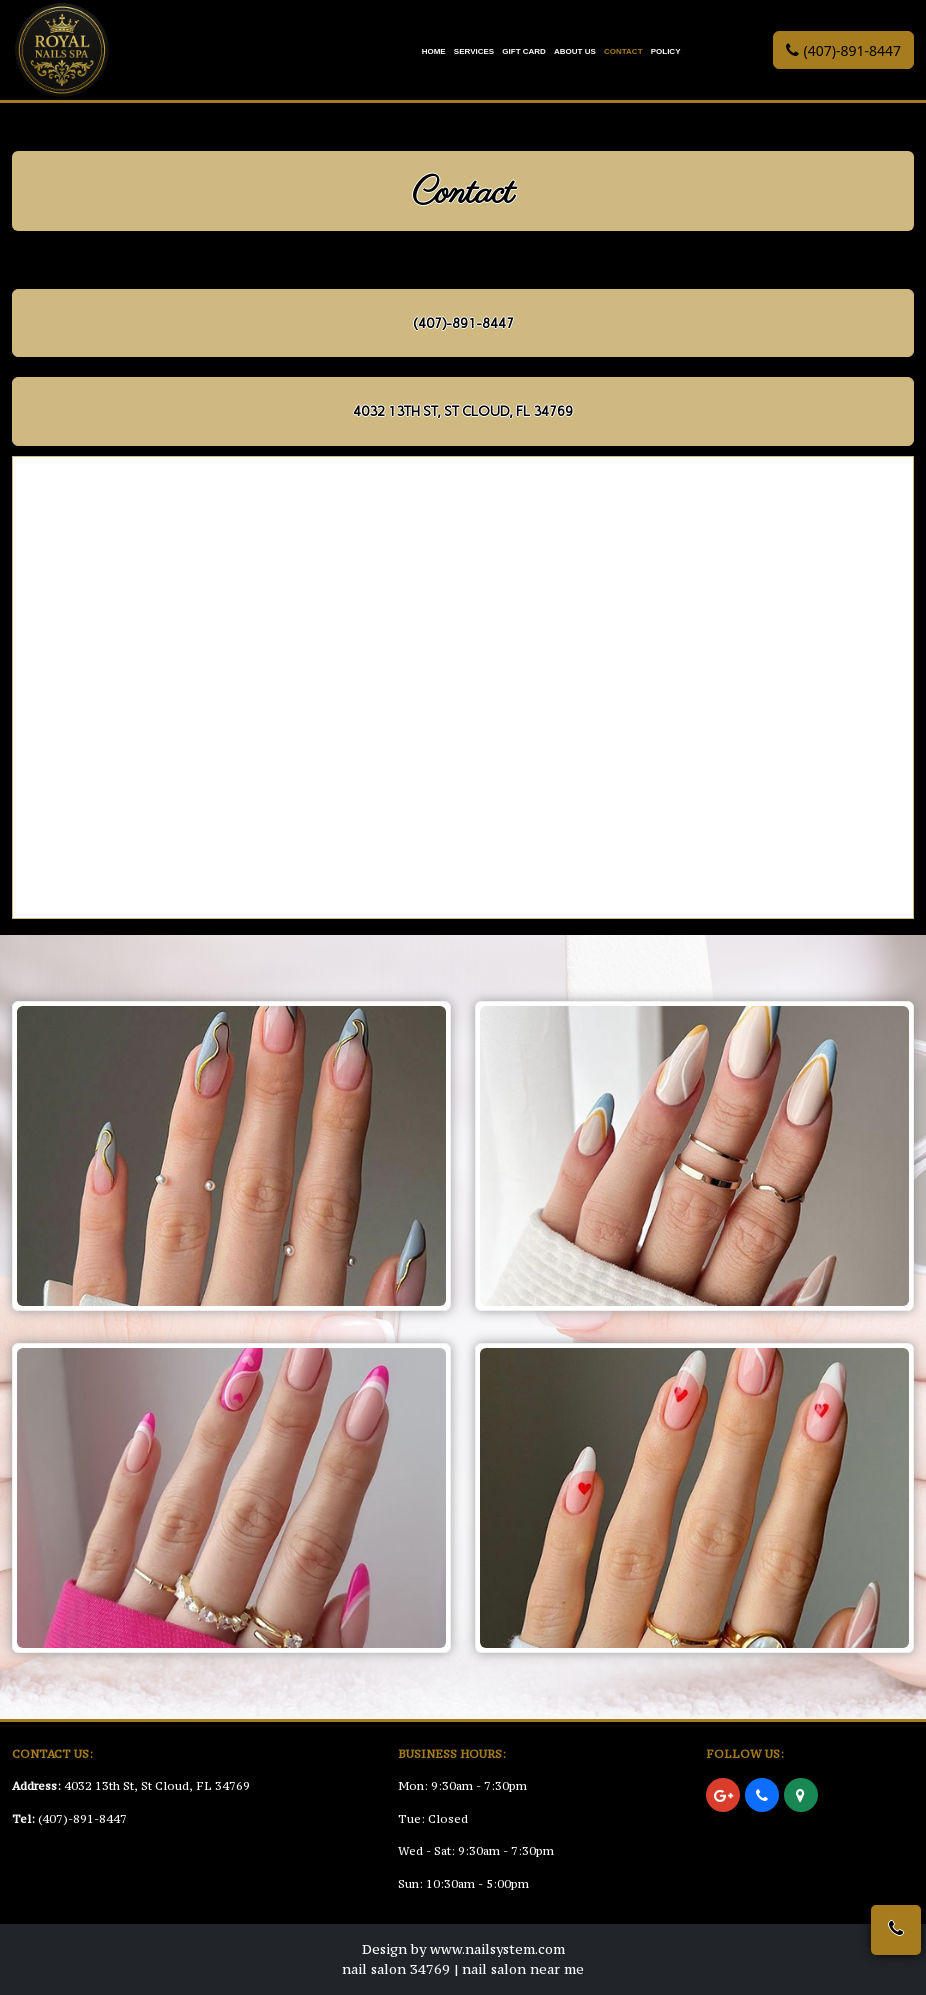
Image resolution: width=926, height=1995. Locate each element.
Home (434, 51)
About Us (575, 51)
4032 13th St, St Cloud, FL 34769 (157, 1786)
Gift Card (524, 51)
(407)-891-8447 (82, 1819)
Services (474, 51)
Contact (623, 51)
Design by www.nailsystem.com (463, 1949)
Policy (666, 51)
